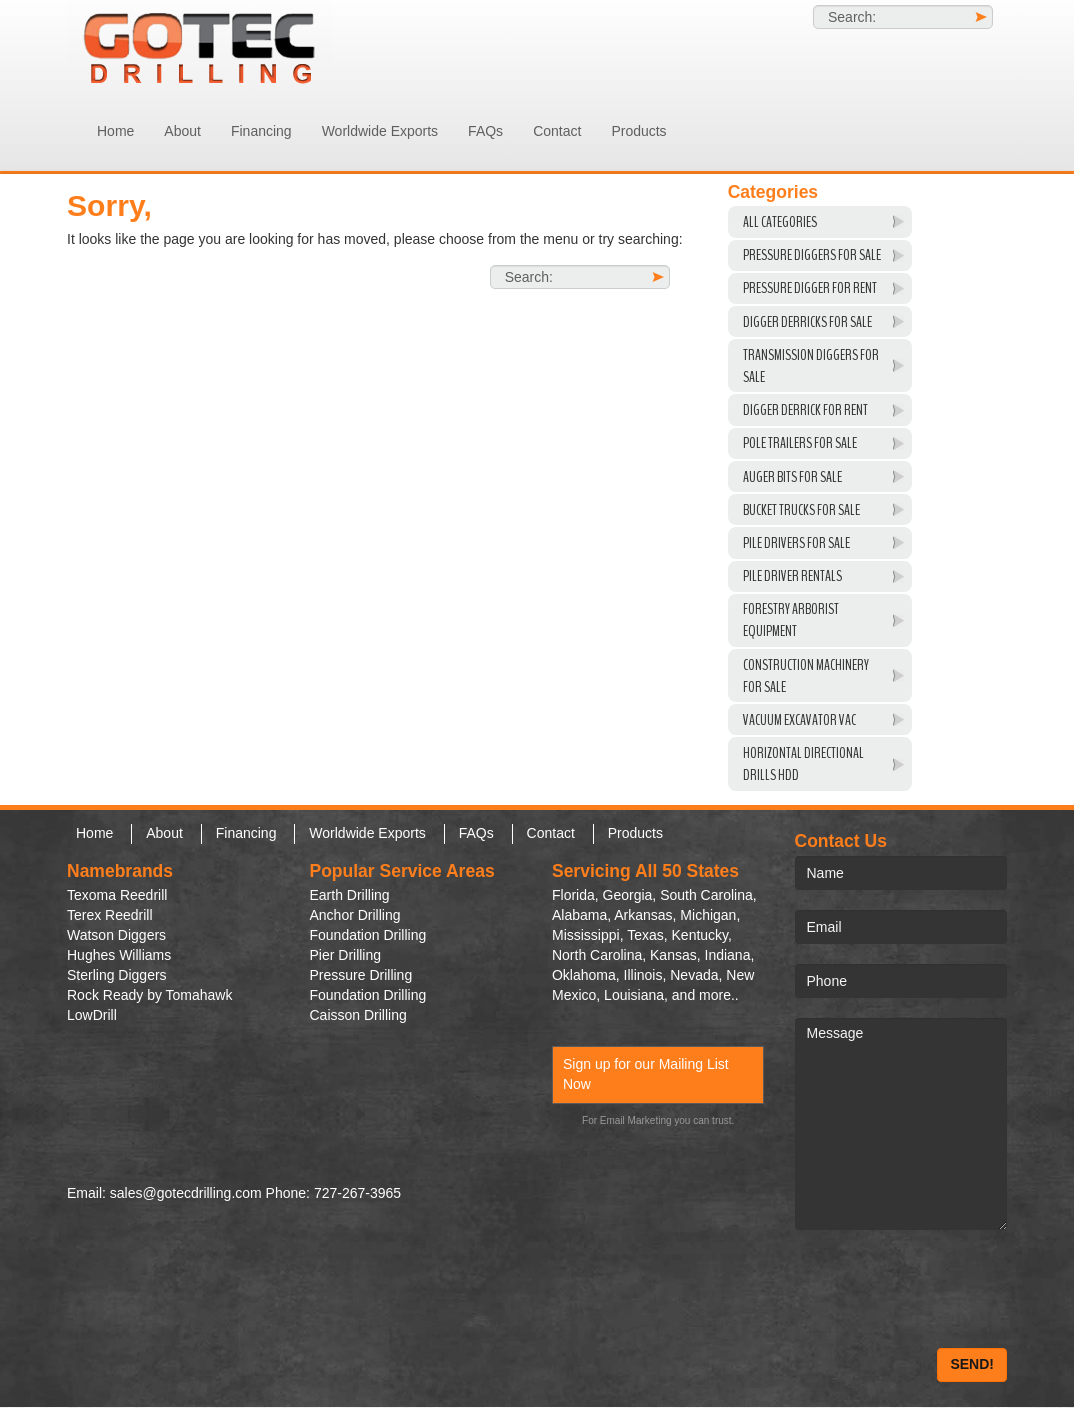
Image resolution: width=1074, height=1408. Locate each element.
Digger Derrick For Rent (805, 410)
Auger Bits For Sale (792, 477)
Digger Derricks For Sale (807, 322)
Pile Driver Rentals (792, 576)
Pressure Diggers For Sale (812, 255)
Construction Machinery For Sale (806, 676)
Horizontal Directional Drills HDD (803, 764)
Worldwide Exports (380, 131)
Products (638, 131)
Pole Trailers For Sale (800, 443)
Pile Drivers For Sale (796, 543)
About (182, 131)
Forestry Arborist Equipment (791, 620)
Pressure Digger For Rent (810, 288)
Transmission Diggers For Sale (811, 366)
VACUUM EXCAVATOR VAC (799, 720)
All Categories (780, 222)
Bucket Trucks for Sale (801, 510)
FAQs (485, 131)
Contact (557, 131)
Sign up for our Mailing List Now (646, 1074)
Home (115, 131)
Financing (261, 131)
